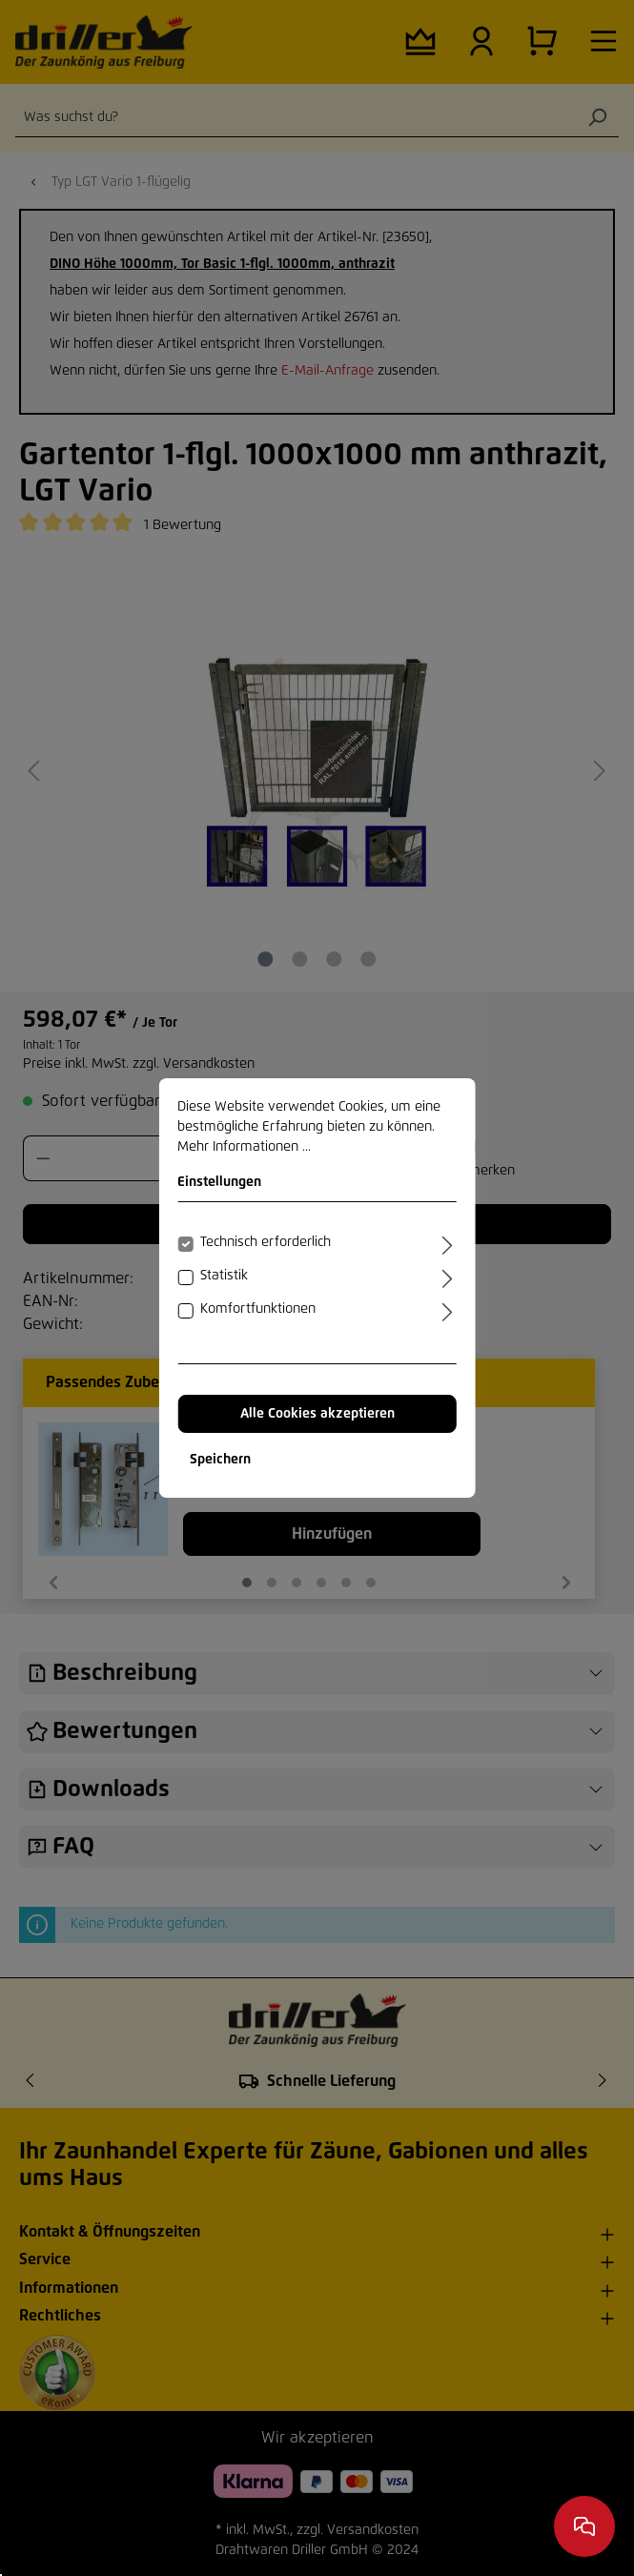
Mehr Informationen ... (244, 1147)
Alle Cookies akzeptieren (317, 1414)
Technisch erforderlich (265, 1242)
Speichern (220, 1459)
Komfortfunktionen (258, 1309)
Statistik (224, 1275)
